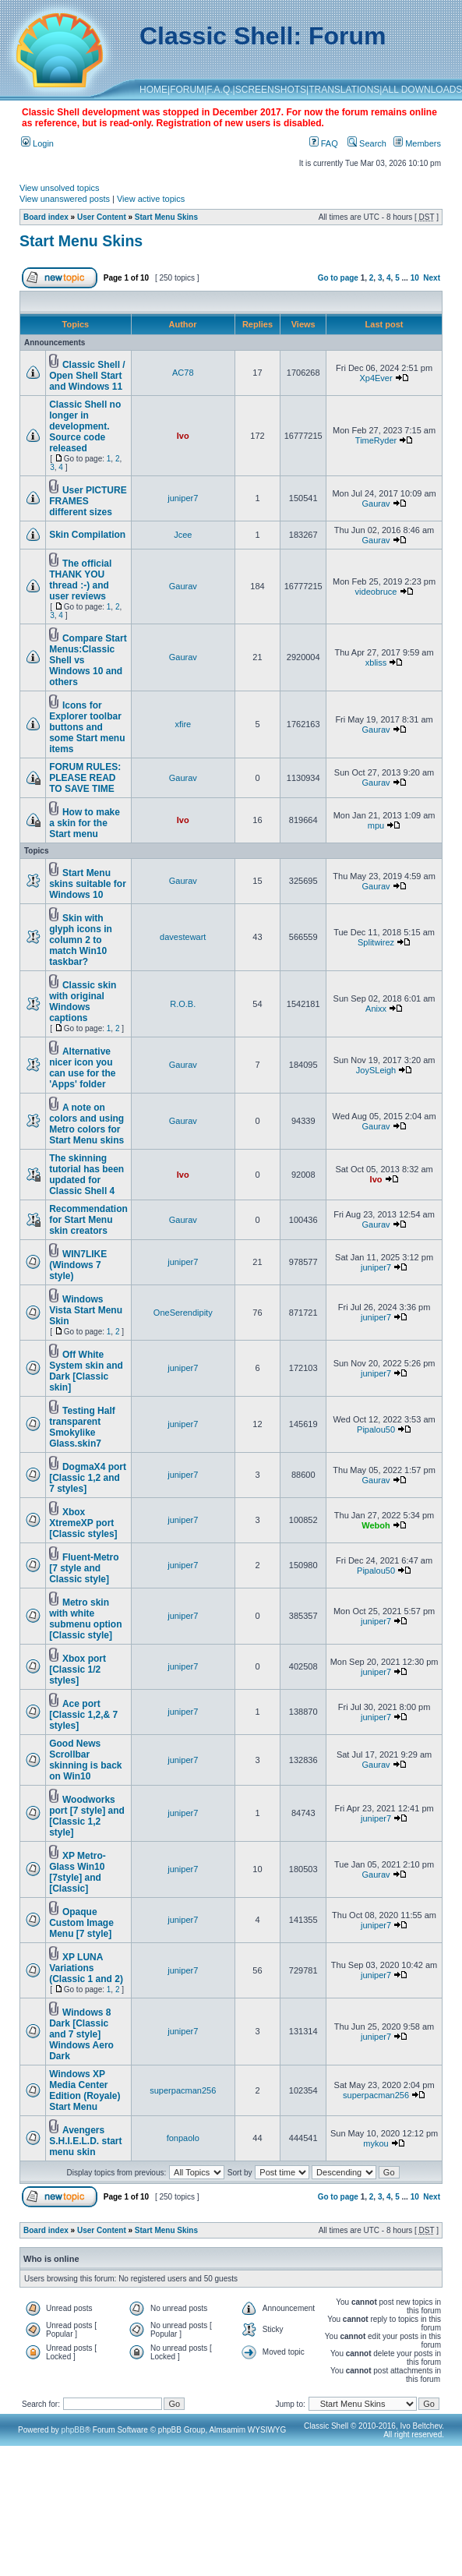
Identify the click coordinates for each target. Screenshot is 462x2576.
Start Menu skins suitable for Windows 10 (87, 884)
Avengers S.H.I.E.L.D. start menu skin (85, 2141)
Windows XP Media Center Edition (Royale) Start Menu (84, 2090)
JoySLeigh (376, 1070)
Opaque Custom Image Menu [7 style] (81, 1922)
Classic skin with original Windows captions (82, 1001)
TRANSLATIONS (344, 89)
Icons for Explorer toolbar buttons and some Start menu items (87, 727)
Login (37, 143)
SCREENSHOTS (270, 89)
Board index (46, 217)
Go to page (338, 278)
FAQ (323, 143)
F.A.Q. (219, 89)
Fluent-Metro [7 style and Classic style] (83, 1568)
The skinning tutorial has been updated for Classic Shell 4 (86, 1174)
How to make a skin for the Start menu (84, 823)
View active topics (151, 198)
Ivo (183, 435)
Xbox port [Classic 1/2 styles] (77, 1669)
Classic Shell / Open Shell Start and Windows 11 (87, 375)
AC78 (183, 372)
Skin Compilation (87, 534)
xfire (183, 724)
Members (417, 143)
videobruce (376, 591)
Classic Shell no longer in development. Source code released (85, 426)
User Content (101, 217)
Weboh (375, 1525)
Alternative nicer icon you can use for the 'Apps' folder (82, 1068)
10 (415, 278)
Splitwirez (376, 942)
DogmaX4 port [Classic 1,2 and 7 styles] (87, 1477)
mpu (376, 825)
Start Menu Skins (166, 217)
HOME (153, 89)
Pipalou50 (376, 1429)
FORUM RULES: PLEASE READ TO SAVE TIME (85, 777)
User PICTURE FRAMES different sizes (87, 501)
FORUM (187, 89)
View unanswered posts (64, 198)
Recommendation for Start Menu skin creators (88, 1219)
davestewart (183, 937)
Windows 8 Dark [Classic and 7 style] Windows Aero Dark (81, 2034)
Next (431, 278)
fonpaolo (183, 2138)
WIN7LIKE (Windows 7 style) (78, 1265)
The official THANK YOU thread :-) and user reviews (80, 580)
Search (366, 143)
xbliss (376, 662)
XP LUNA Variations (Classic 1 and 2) (86, 1968)
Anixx (375, 1008)
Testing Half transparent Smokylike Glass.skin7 (82, 1427)
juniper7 (183, 498)
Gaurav (375, 503)
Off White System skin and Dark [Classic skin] (86, 1371)
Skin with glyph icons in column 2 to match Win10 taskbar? (80, 940)
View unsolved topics (59, 188)
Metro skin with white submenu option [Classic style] (85, 1619)
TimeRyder (376, 440)
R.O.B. (183, 1004)
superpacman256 (183, 2090)
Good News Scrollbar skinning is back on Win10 (85, 1760)
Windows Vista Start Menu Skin (85, 1310)
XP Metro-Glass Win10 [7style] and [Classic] (77, 1872)
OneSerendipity (183, 1312)
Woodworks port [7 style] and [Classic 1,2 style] (87, 1816)
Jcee (183, 534)
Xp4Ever (375, 378)
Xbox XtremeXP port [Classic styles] (83, 1523)
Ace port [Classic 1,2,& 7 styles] (83, 1714)
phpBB (73, 2430)
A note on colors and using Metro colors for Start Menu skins (86, 1124)
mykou (375, 2143)
